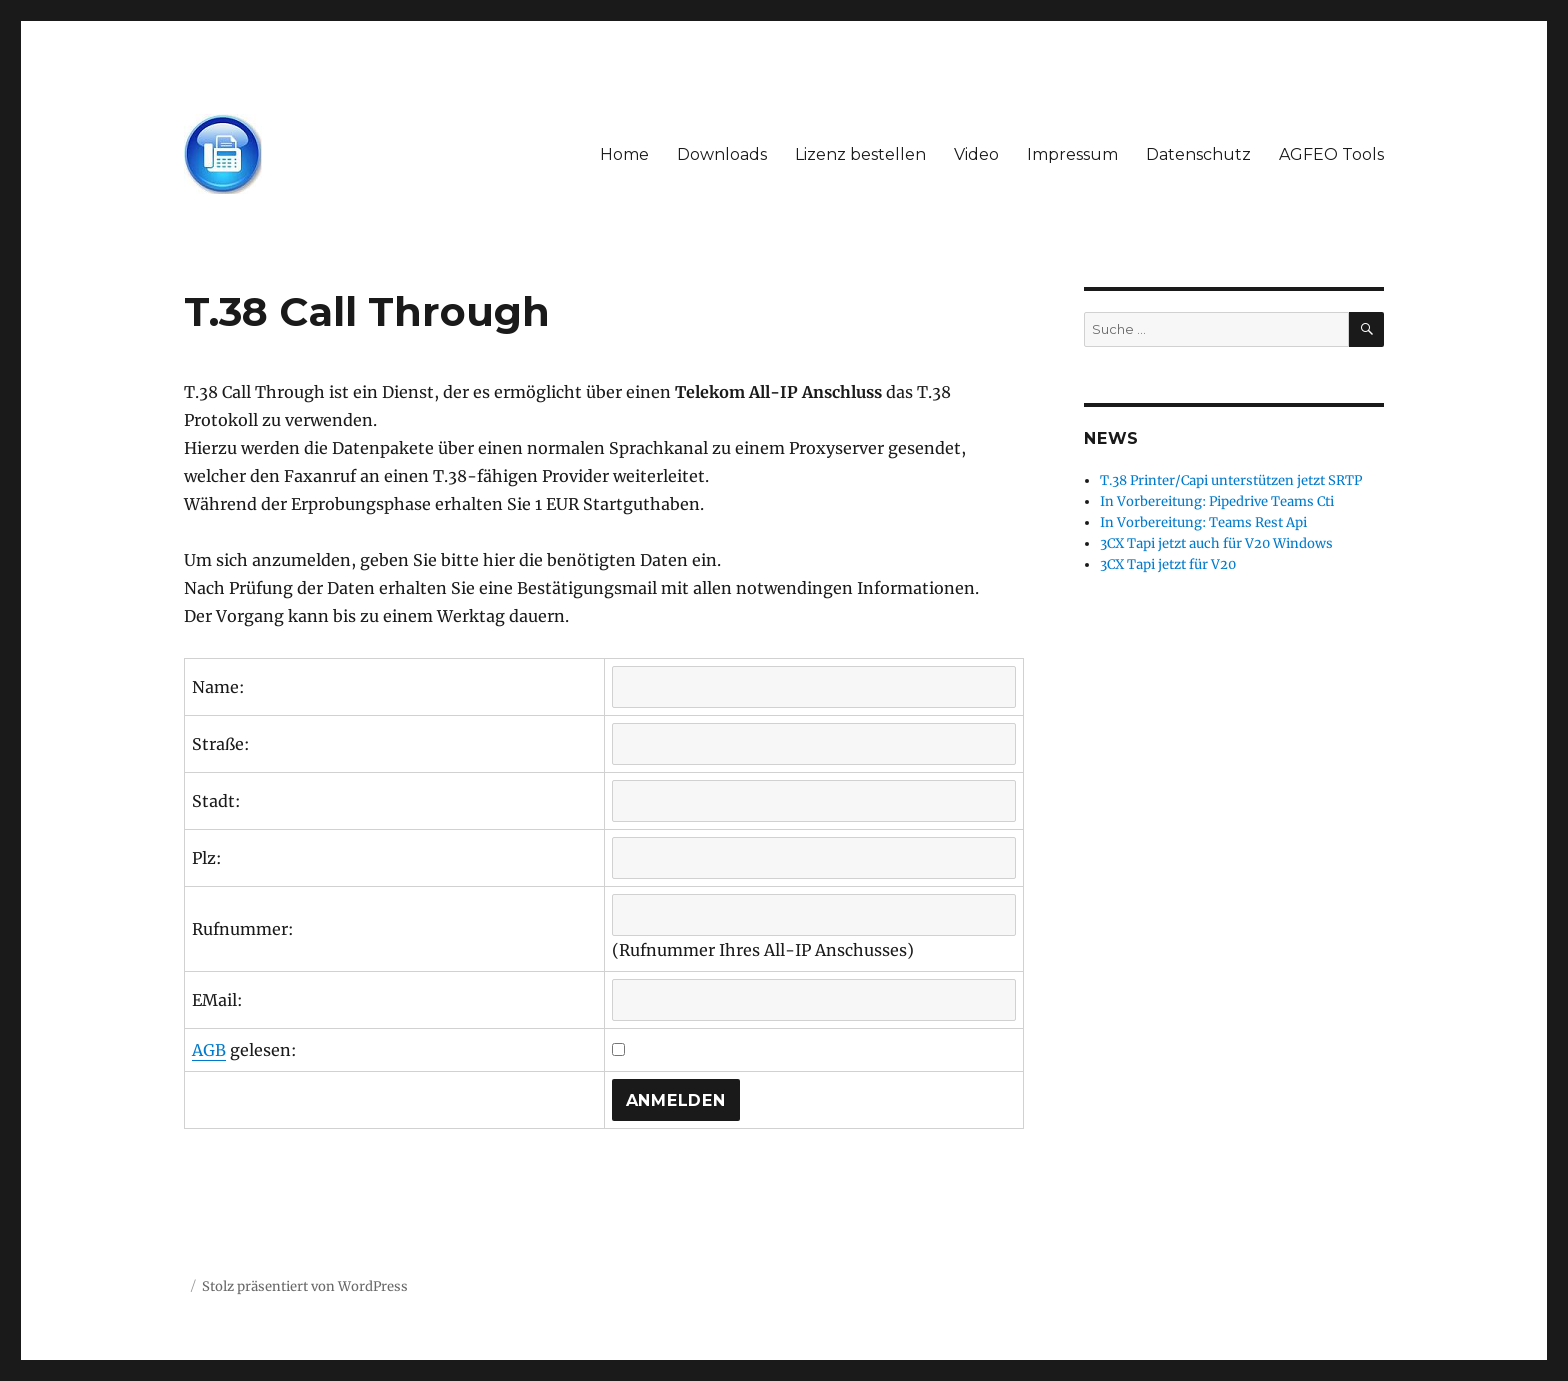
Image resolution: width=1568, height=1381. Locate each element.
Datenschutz (1198, 154)
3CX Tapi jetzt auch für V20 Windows (1216, 543)
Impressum (1072, 154)
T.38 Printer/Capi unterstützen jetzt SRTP (1231, 480)
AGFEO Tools (1331, 154)
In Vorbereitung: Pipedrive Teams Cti (1217, 501)
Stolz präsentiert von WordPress (305, 1286)
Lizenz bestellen (860, 154)
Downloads (722, 154)
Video (976, 154)
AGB (209, 1050)
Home (624, 154)
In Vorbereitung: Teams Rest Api (1203, 522)
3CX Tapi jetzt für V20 (1168, 564)
